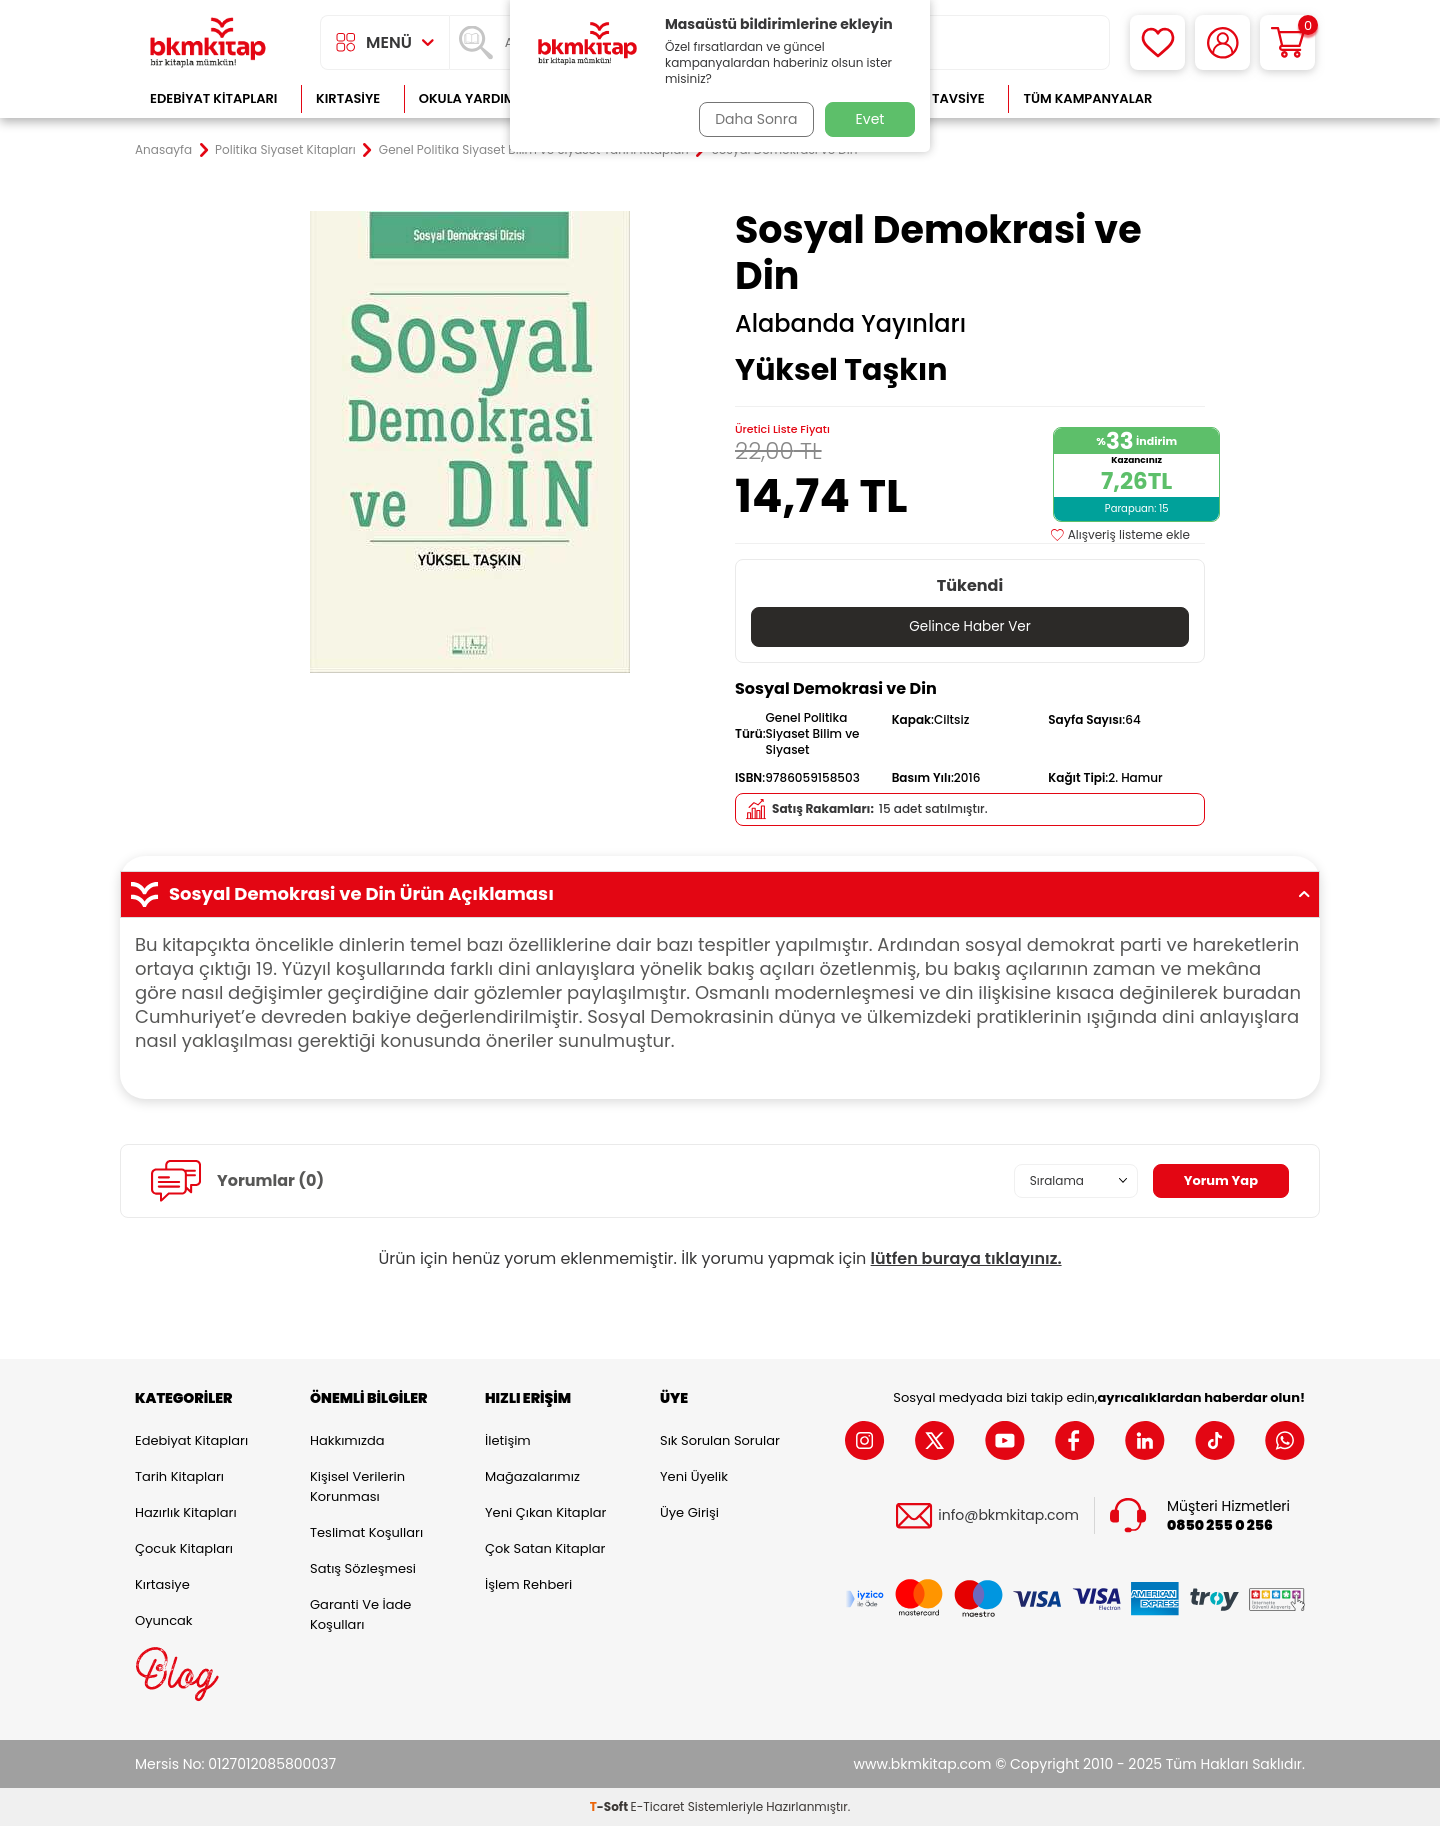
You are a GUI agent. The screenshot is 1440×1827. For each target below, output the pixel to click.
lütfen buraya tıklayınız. (966, 1258)
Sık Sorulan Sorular (720, 1440)
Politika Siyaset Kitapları (285, 150)
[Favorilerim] (1157, 42)
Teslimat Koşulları (366, 1532)
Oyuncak (164, 1620)
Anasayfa (163, 150)
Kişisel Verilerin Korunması (357, 1486)
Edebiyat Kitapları (213, 98)
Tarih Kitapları (179, 1476)
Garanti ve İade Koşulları (360, 1614)
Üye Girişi (689, 1512)
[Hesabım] (1222, 42)
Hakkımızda (347, 1440)
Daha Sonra (753, 119)
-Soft (610, 1807)
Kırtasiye (348, 98)
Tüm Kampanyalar (1087, 98)
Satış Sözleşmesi (363, 1568)
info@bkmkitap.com (1008, 1516)
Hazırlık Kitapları (186, 1512)
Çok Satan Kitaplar (545, 1548)
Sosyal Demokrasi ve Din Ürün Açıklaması (720, 895)
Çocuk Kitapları (184, 1548)
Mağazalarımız (532, 1476)
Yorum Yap (1218, 1181)
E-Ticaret (658, 1807)
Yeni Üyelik (694, 1476)
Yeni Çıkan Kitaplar (545, 1512)
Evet (870, 119)
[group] (470, 442)
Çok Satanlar (1240, 98)
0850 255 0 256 (1220, 1525)
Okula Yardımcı (474, 98)
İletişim (508, 1440)
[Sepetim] (1287, 42)
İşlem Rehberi (528, 1584)
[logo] (208, 42)
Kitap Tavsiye (938, 98)
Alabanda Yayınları (850, 324)
